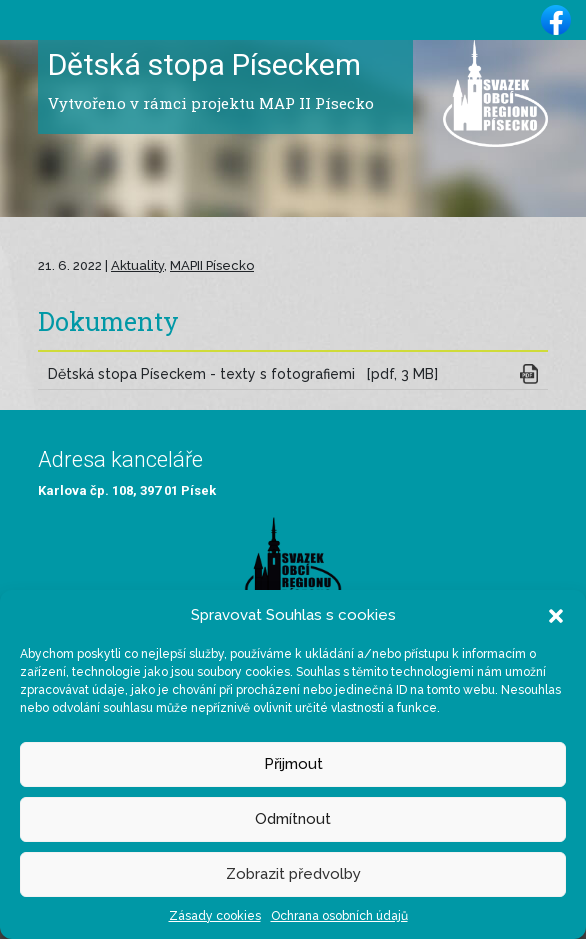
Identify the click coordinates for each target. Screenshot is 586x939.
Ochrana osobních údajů (339, 916)
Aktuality (137, 265)
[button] (556, 615)
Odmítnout (293, 819)
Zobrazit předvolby (293, 874)
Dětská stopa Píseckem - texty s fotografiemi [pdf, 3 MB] (243, 374)
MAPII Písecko (212, 265)
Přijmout (293, 764)
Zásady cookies (215, 916)
